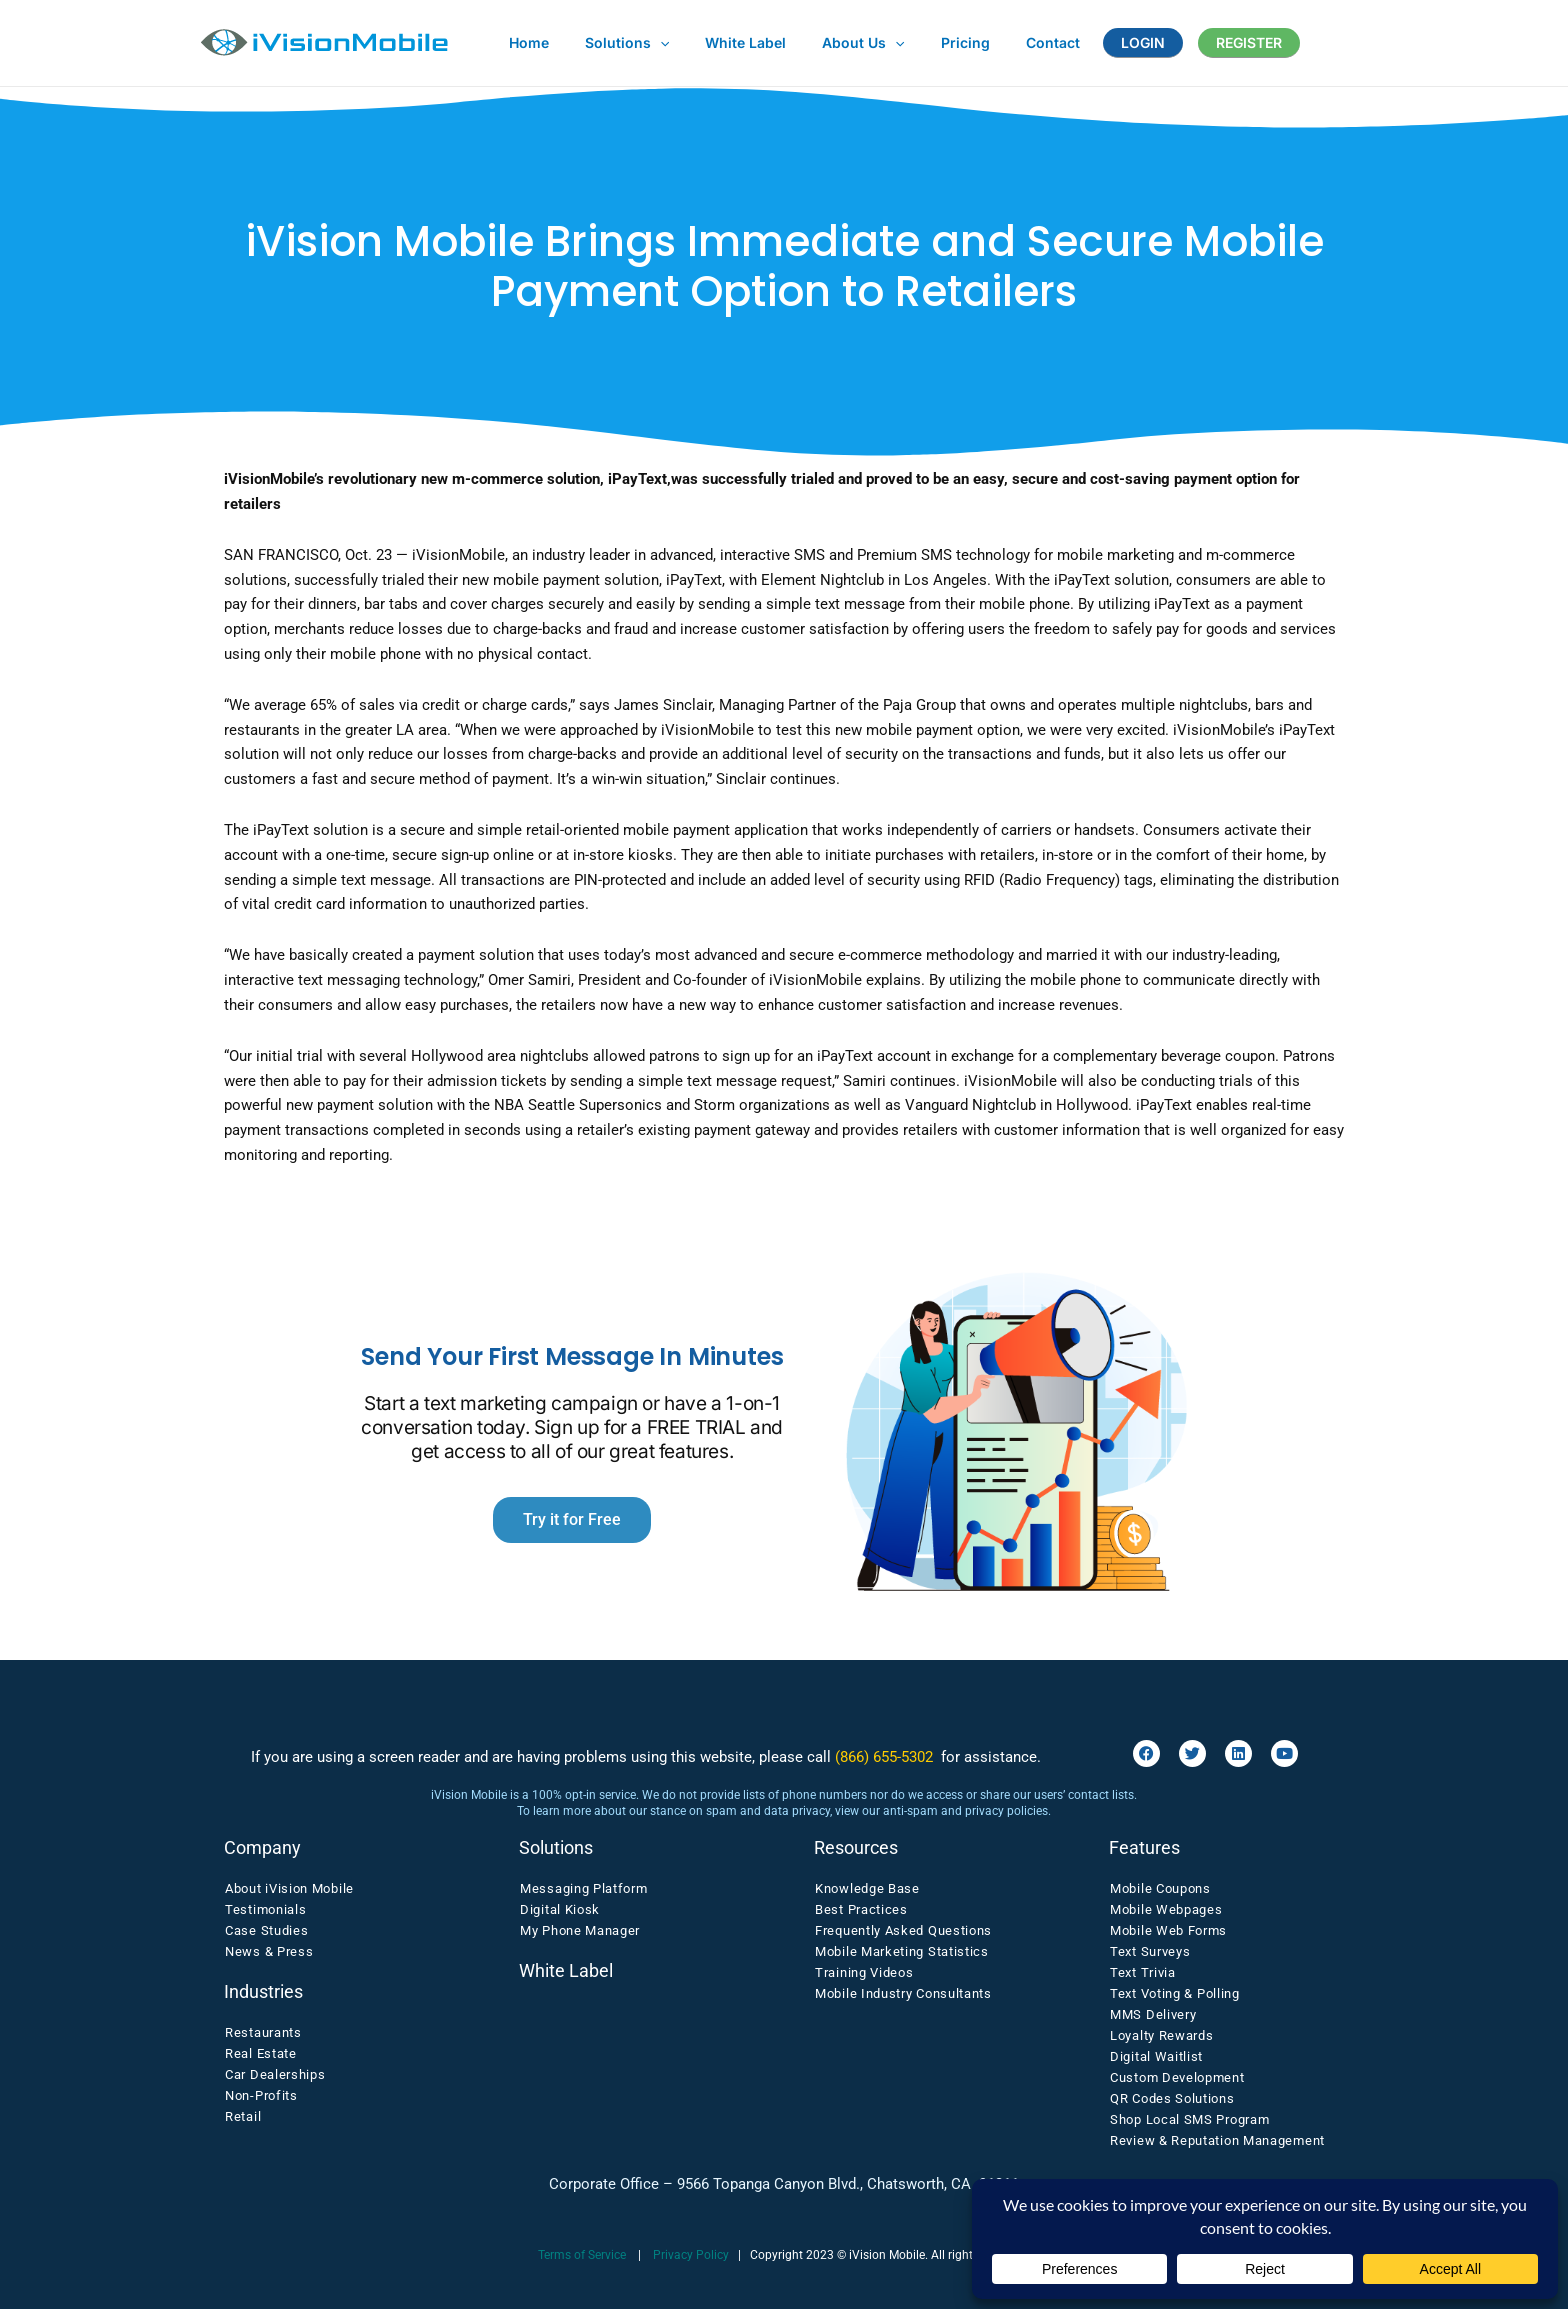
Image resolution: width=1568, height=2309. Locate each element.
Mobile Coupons (1160, 1888)
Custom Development (1177, 2077)
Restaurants (263, 2032)
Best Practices (861, 1909)
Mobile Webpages (1166, 1909)
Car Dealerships (275, 2074)
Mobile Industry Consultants (903, 1993)
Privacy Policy (691, 2255)
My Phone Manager (580, 1930)
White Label (566, 1970)
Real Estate (261, 2053)
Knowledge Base (867, 1888)
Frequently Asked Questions (903, 1930)
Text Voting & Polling (1175, 1993)
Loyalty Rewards (1162, 2035)
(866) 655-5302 (884, 1757)
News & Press (269, 1951)
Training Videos (864, 1972)
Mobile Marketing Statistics (902, 1951)
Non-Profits (261, 2095)
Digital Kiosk (560, 1909)
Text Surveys (1150, 1951)
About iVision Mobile (289, 1888)
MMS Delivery (1153, 2014)
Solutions (556, 1847)
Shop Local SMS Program (1189, 2119)
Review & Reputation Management (1217, 2140)
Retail (243, 2116)
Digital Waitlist (1156, 2056)
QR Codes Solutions (1172, 2098)
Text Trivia (1143, 1972)
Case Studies (266, 1930)
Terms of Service (582, 2255)
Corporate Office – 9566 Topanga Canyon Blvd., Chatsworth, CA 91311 (784, 2184)
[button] (648, 42)
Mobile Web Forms (1168, 1930)
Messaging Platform (584, 1888)
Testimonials (265, 1909)
